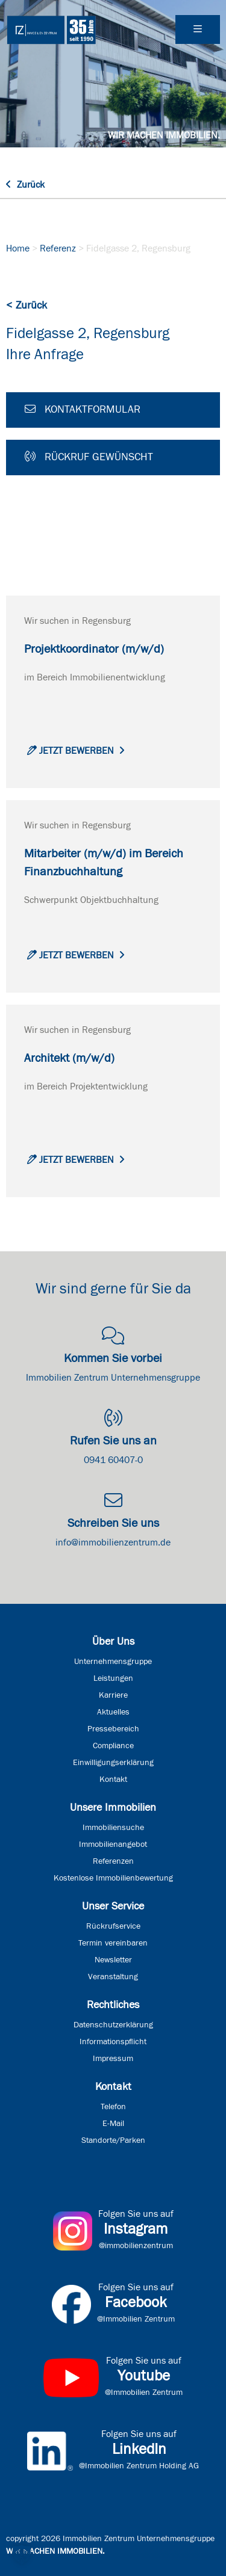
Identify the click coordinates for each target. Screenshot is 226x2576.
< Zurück (26, 305)
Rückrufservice (113, 1926)
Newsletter (113, 1960)
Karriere (113, 1695)
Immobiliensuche (113, 1827)
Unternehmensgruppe (113, 1661)
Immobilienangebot (113, 1844)
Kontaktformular (82, 409)
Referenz (58, 248)
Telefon (113, 2107)
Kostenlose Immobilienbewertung (113, 1878)
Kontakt (113, 1779)
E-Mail (113, 2123)
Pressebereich (113, 1729)
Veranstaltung (113, 1977)
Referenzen (113, 1861)
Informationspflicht (113, 2042)
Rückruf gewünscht (89, 457)
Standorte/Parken (113, 2140)
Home (18, 248)
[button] (21, 2554)
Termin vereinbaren (113, 1943)
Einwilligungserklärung (113, 1762)
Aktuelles (113, 1712)
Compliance (113, 1746)
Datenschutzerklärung (113, 2025)
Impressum (113, 2058)
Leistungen (113, 1678)
